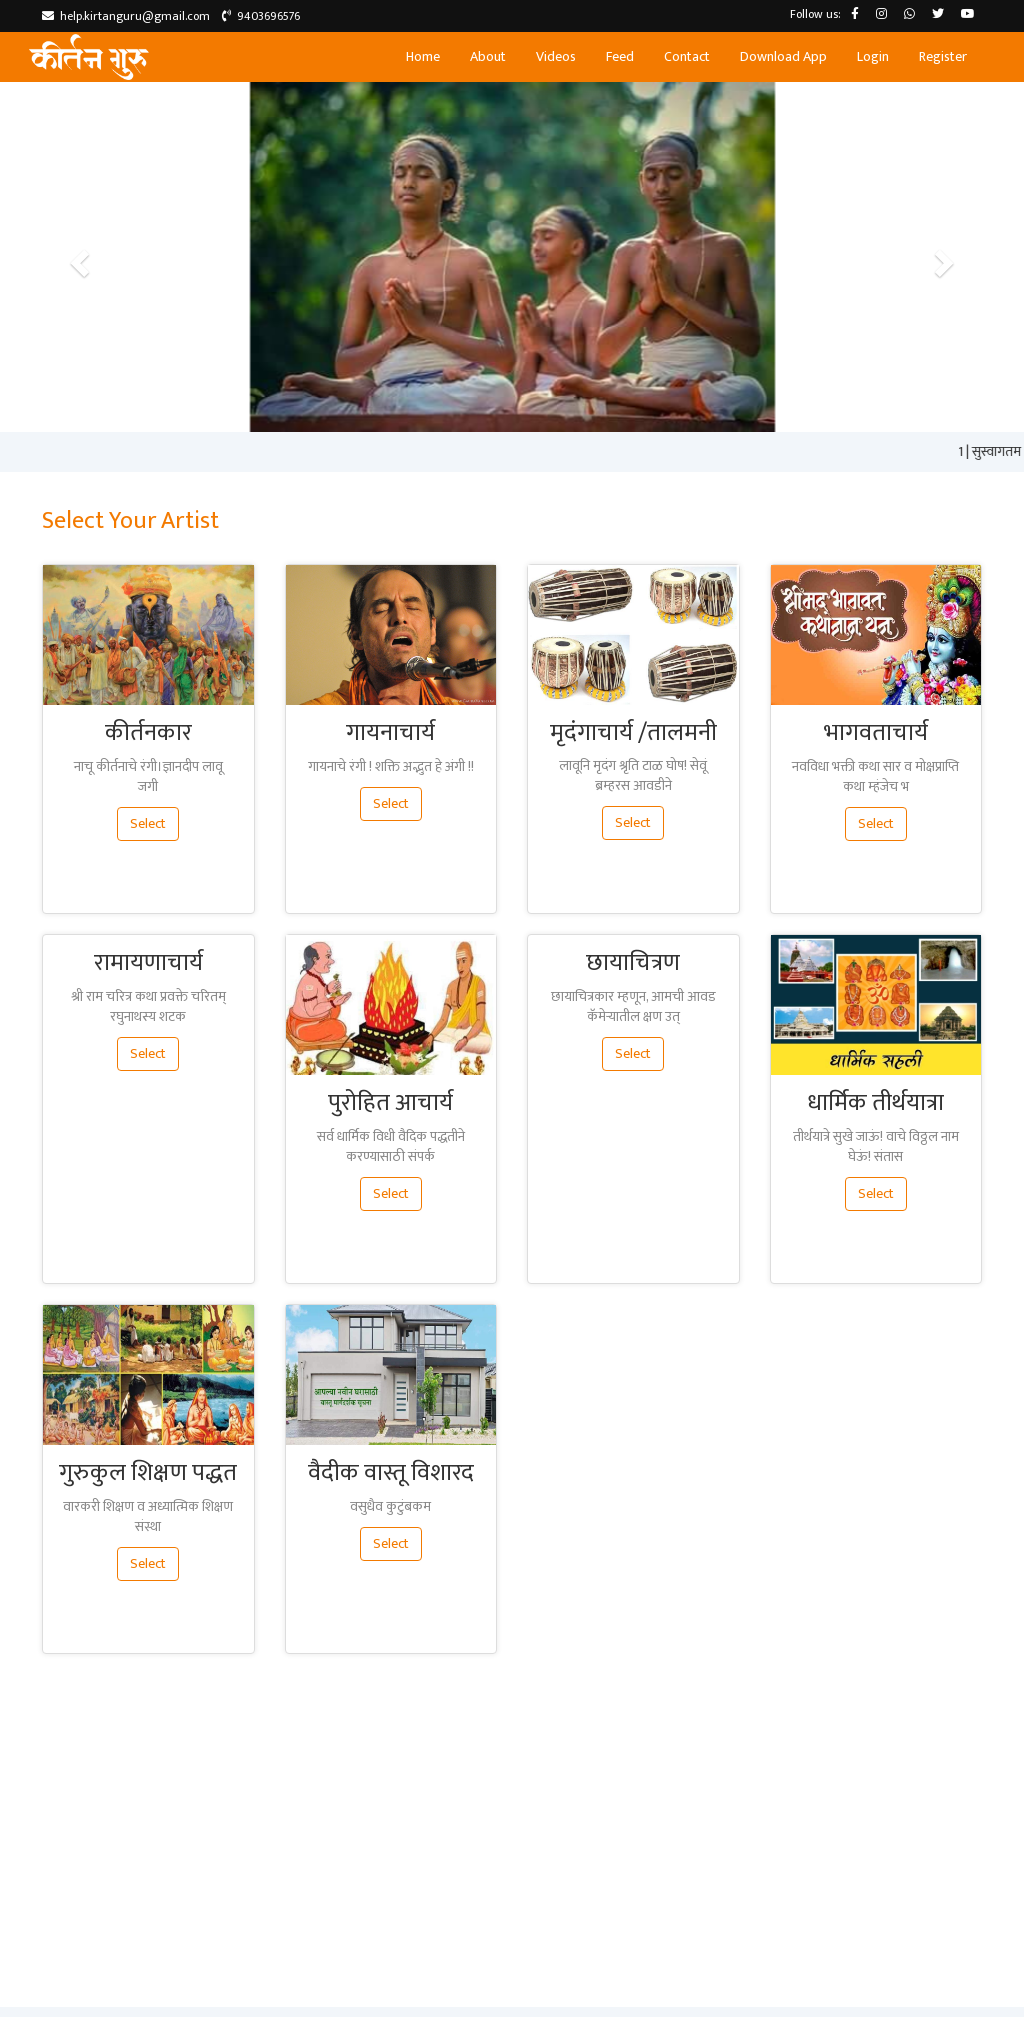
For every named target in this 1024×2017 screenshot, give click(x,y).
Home (423, 56)
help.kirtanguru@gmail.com (126, 16)
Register (943, 56)
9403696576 (261, 16)
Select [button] (148, 823)
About (488, 56)
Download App (783, 56)
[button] (77, 257)
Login (873, 56)
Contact (687, 56)
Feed (620, 56)
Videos (556, 56)
